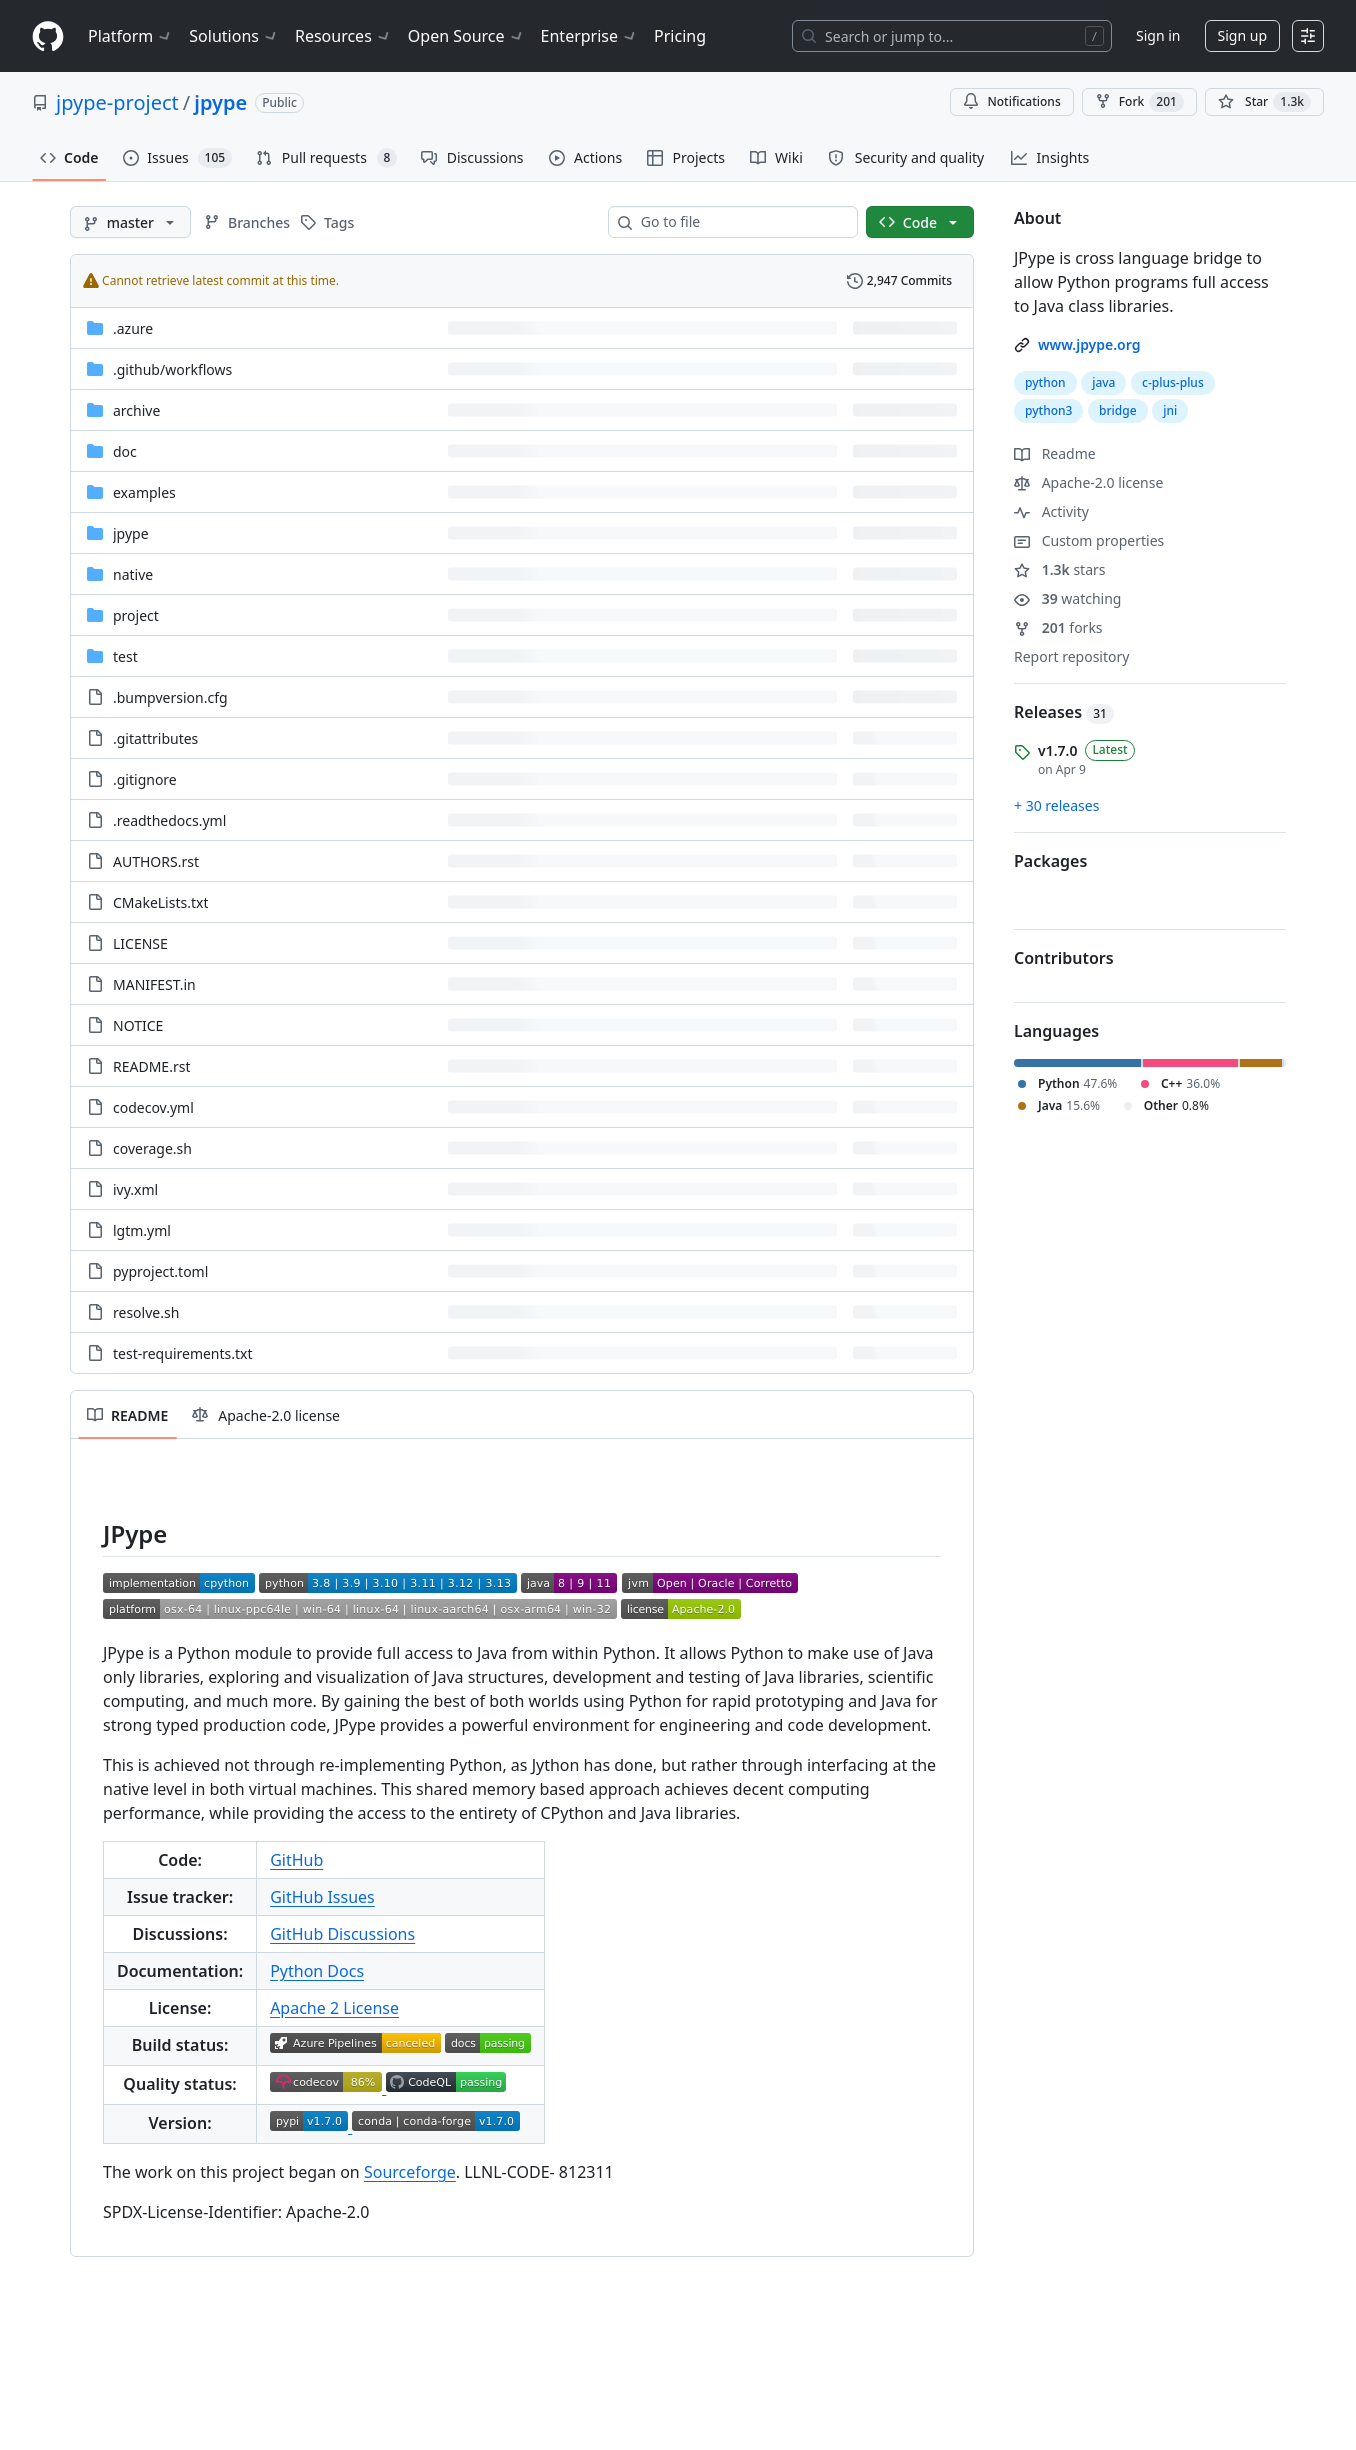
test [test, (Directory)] (125, 656)
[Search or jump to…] (952, 36)
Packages (1050, 861)
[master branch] (130, 222)
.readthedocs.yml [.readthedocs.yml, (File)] (169, 820)
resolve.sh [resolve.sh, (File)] (146, 1312)
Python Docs (317, 1971)
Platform (130, 36)
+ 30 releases (1056, 805)
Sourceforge (410, 2172)
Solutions (234, 36)
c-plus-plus (1173, 382)
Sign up (1242, 35)
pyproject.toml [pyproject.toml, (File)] (160, 1271)
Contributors (1064, 958)
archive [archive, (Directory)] (136, 410)
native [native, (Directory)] (133, 574)
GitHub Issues (322, 1897)
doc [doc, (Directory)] (125, 451)
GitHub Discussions (342, 1934)
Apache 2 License (334, 2008)
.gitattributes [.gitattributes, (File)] (155, 738)
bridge (1118, 410)
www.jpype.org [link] (1089, 344)
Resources (343, 36)
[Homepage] (48, 36)
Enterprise (589, 36)
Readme (1055, 453)
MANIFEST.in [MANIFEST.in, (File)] (154, 984)
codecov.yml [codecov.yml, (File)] (153, 1107)
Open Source (466, 36)
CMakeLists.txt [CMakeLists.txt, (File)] (160, 902)
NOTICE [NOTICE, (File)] (138, 1025)
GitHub (296, 1860)
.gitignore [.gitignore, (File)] (145, 779)
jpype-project (117, 102)
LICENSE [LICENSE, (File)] (140, 943)
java (1103, 382)
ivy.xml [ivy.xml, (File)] (135, 1189)
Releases (1064, 712)
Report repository (1071, 656)
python (1045, 382)
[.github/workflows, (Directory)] (172, 369)
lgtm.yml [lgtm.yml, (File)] (142, 1230)
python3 (1048, 410)
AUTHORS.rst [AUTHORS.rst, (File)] (156, 861)
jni (1170, 410)
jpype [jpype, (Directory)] (131, 533)
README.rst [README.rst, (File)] (151, 1066)
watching (1067, 598)
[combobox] (741, 222)
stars (1060, 569)
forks (1058, 627)
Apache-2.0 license (1088, 482)
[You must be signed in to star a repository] (1264, 102)
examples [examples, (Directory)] (144, 492)
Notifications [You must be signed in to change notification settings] (1011, 101)
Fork (1139, 102)
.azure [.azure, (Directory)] (133, 328)
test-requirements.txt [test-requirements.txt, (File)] (183, 1353)
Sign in (1158, 35)
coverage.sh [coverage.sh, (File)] (152, 1148)
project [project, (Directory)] (136, 615)
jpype (220, 102)
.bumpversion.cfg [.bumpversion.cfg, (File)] (170, 697)
